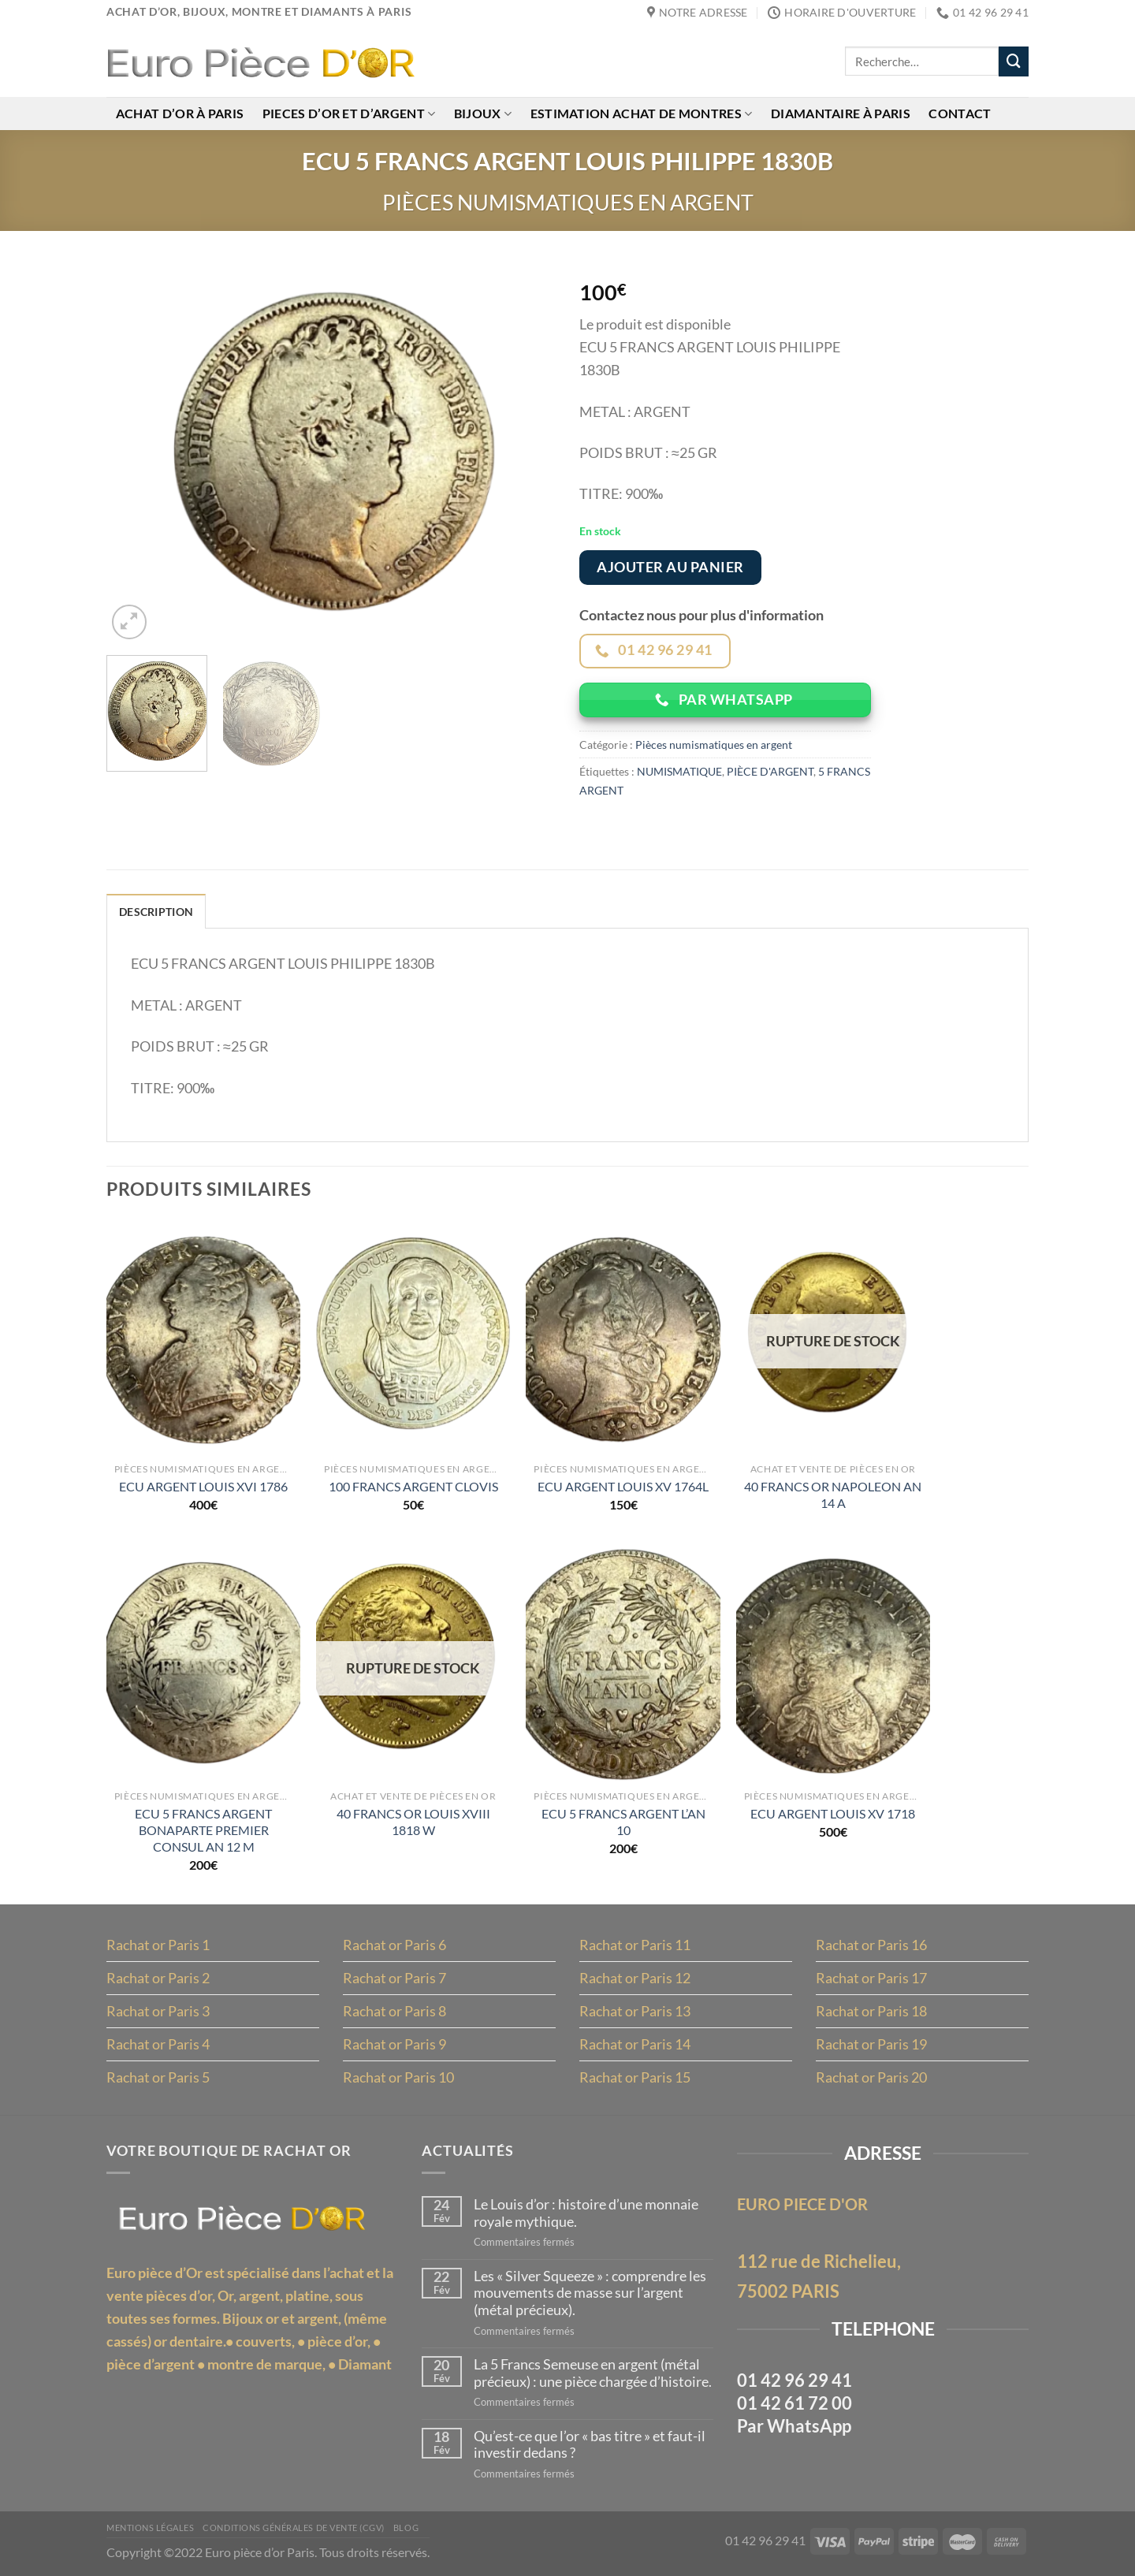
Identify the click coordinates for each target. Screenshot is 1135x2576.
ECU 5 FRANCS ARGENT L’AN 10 (623, 1823)
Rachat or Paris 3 (158, 2012)
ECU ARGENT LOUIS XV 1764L (623, 1487)
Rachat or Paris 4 (158, 2045)
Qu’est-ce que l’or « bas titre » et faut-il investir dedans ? (589, 2445)
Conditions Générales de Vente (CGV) (294, 2529)
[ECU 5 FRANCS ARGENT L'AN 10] (623, 1666)
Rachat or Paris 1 (158, 1946)
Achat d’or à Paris (180, 114)
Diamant (365, 2364)
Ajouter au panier (670, 568)
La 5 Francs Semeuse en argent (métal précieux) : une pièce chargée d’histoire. (593, 2375)
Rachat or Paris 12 (634, 1979)
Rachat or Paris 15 (634, 2078)
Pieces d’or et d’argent (349, 114)
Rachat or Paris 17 (871, 1979)
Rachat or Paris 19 (871, 2045)
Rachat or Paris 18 (871, 2012)
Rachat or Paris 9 (394, 2045)
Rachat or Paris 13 (634, 2012)
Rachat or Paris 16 (871, 1946)
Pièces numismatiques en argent (568, 202)
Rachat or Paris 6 (394, 1946)
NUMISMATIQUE (679, 772)
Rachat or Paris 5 (158, 2078)
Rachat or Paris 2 (158, 1979)
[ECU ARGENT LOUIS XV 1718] (833, 1666)
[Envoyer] (1014, 62)
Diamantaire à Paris (844, 114)
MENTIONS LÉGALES (150, 2529)
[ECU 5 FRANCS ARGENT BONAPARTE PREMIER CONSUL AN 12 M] (203, 1666)
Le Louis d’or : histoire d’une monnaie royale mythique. (586, 2215)
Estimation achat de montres (644, 114)
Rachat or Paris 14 (634, 2045)
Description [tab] (156, 913)
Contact (964, 114)
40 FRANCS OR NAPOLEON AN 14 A (832, 1495)
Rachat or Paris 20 (871, 2078)
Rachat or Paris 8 (394, 2012)
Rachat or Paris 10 (398, 2078)
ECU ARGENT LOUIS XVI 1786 (203, 1487)
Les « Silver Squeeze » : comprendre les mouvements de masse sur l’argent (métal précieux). (590, 2294)
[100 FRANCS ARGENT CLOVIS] (413, 1338)
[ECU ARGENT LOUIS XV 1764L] (623, 1338)
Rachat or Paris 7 (394, 1979)
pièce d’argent (150, 2364)
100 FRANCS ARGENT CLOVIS (413, 1487)
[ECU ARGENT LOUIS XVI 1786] (203, 1338)
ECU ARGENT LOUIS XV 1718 (832, 1814)
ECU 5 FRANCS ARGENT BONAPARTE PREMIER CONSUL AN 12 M (203, 1831)
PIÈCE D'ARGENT (770, 772)
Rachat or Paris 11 (634, 1946)
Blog (406, 2529)
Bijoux (484, 114)
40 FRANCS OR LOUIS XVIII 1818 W (413, 1823)
